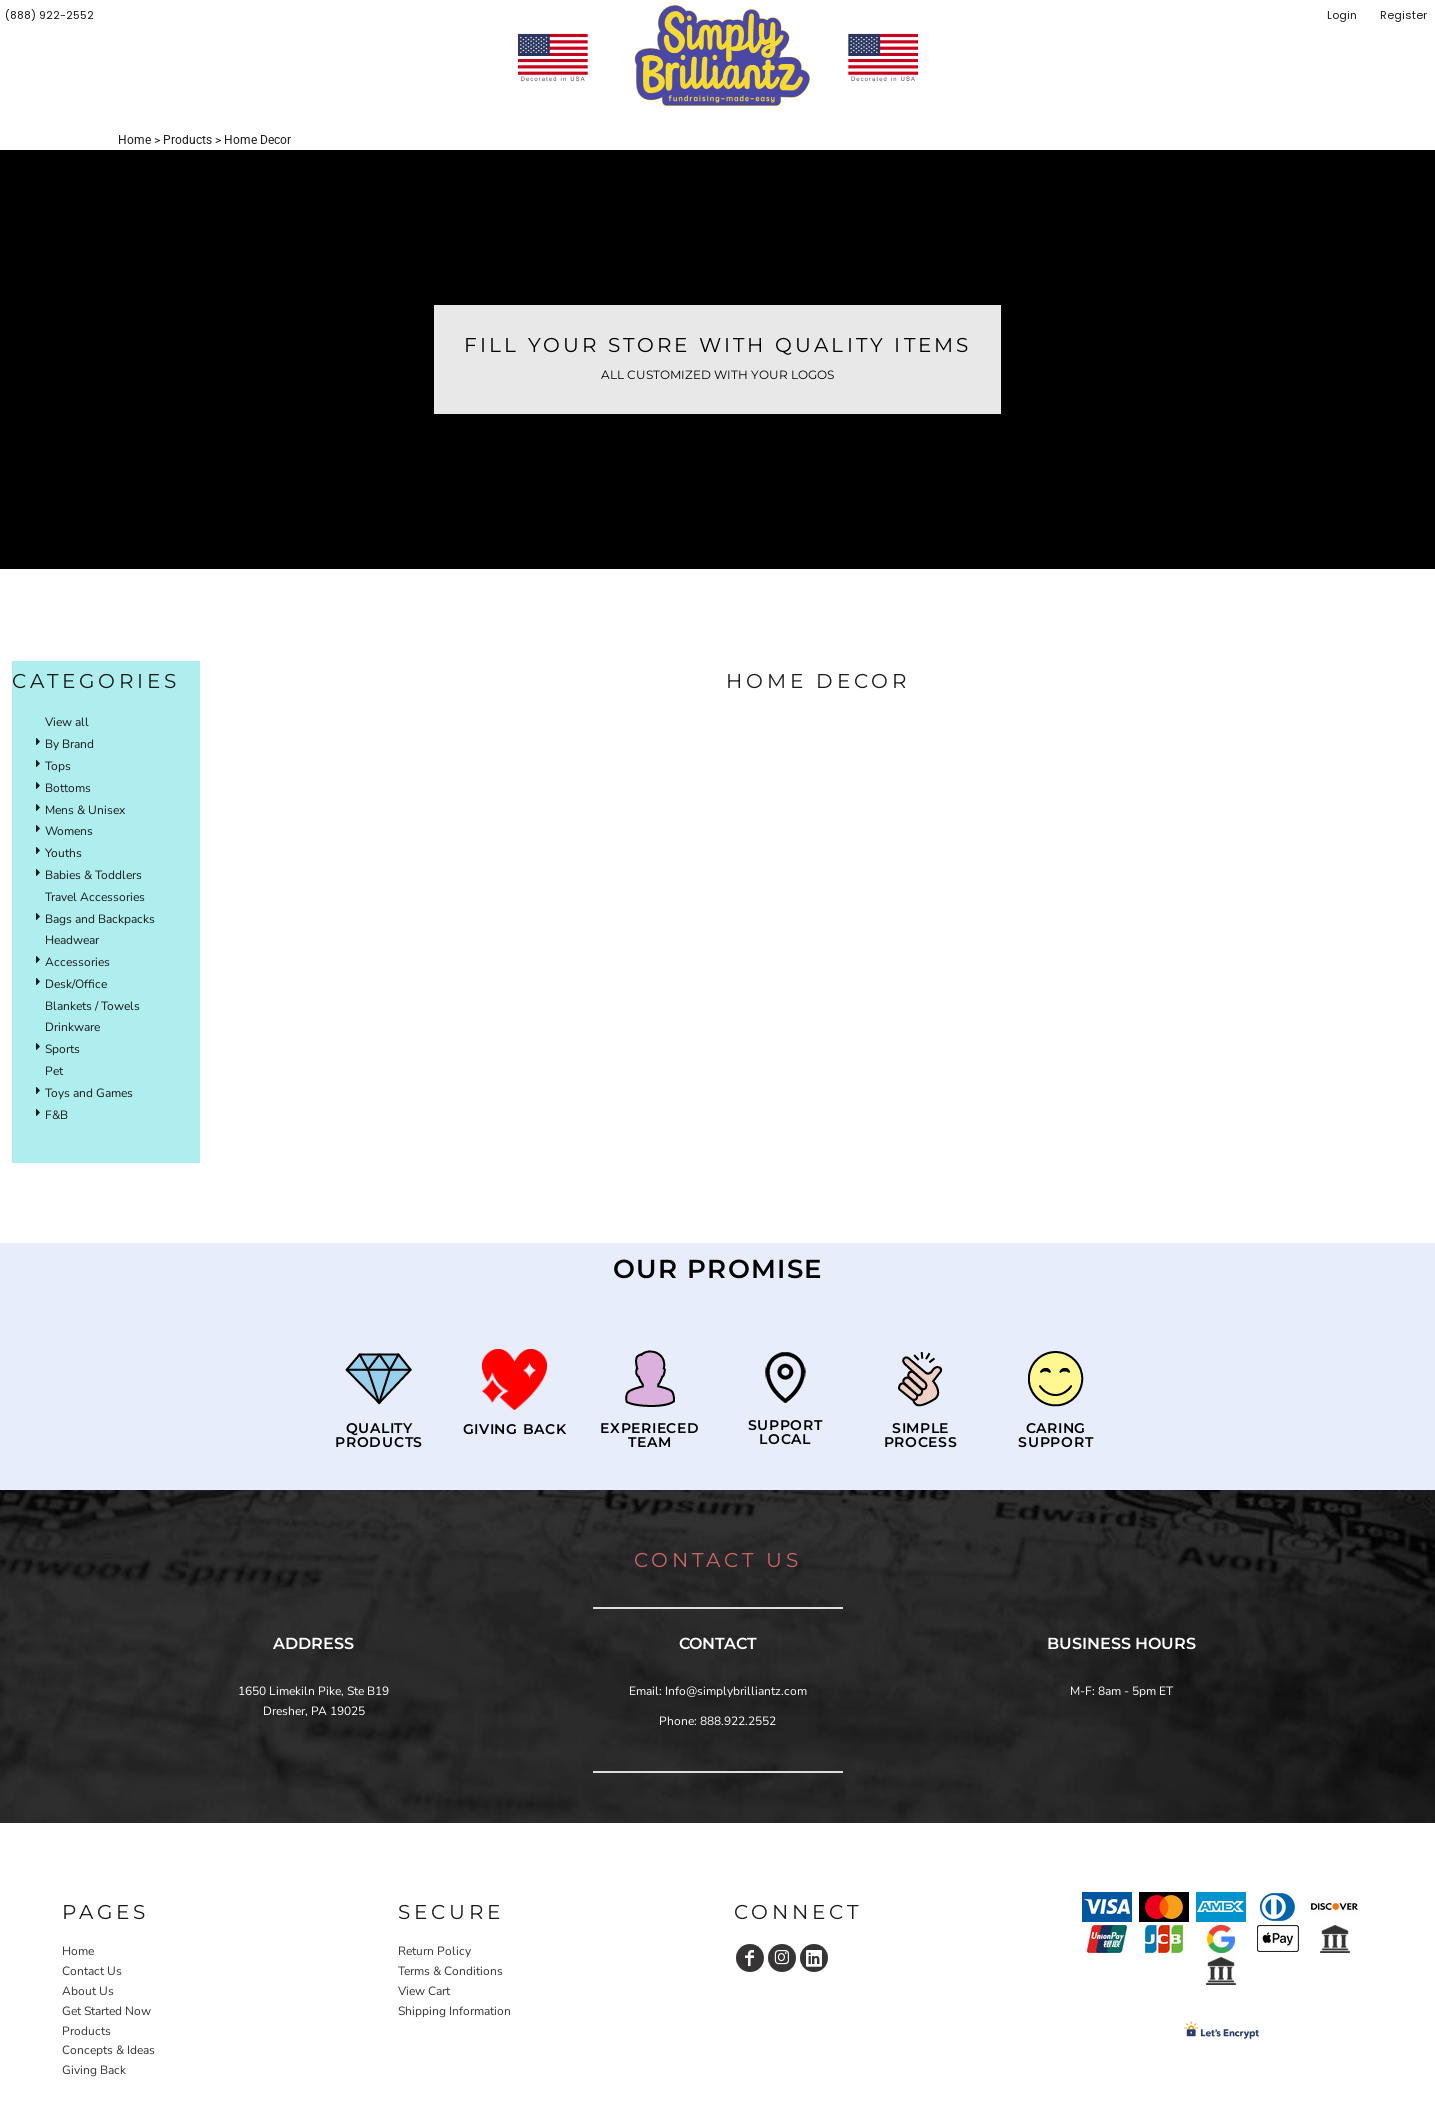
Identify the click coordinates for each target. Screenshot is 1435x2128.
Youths (63, 853)
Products (187, 140)
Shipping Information (454, 2011)
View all (67, 722)
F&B (56, 1115)
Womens (69, 831)
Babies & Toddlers (93, 875)
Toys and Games (89, 1093)
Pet (54, 1071)
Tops (58, 766)
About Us (88, 1991)
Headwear (72, 940)
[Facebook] (750, 1958)
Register (1403, 15)
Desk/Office (76, 984)
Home (134, 140)
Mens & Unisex (85, 810)
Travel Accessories (95, 897)
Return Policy (434, 1951)
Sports (62, 1049)
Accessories (77, 962)
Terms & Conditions (450, 1971)
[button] (514, 1379)
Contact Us (92, 1971)
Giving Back (94, 2070)
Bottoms (68, 788)
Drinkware (72, 1027)
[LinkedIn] (814, 1958)
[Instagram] (782, 1958)
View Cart (424, 1991)
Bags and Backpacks (100, 919)
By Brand (69, 744)
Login (1342, 15)
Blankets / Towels (92, 1006)
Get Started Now (106, 2011)
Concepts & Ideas (108, 2050)
